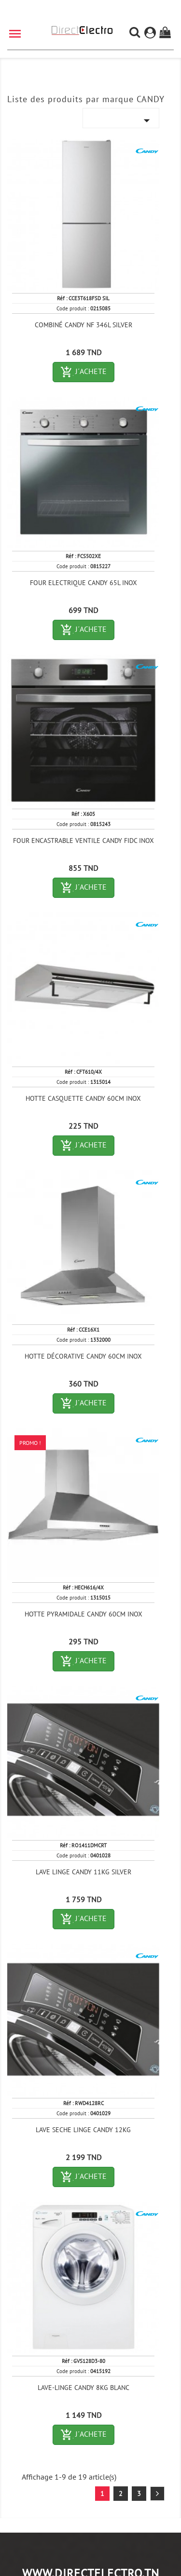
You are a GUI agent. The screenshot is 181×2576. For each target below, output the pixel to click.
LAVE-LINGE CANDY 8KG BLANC (83, 2387)
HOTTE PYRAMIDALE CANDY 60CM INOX (83, 1614)
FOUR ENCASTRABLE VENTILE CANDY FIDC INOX (83, 840)
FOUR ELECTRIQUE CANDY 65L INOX (83, 582)
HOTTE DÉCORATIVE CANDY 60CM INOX (83, 1356)
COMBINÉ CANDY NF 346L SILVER (83, 324)
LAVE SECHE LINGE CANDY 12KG (83, 2129)
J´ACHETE (87, 372)
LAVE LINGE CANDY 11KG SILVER (83, 1872)
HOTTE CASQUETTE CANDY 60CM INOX (83, 1098)
